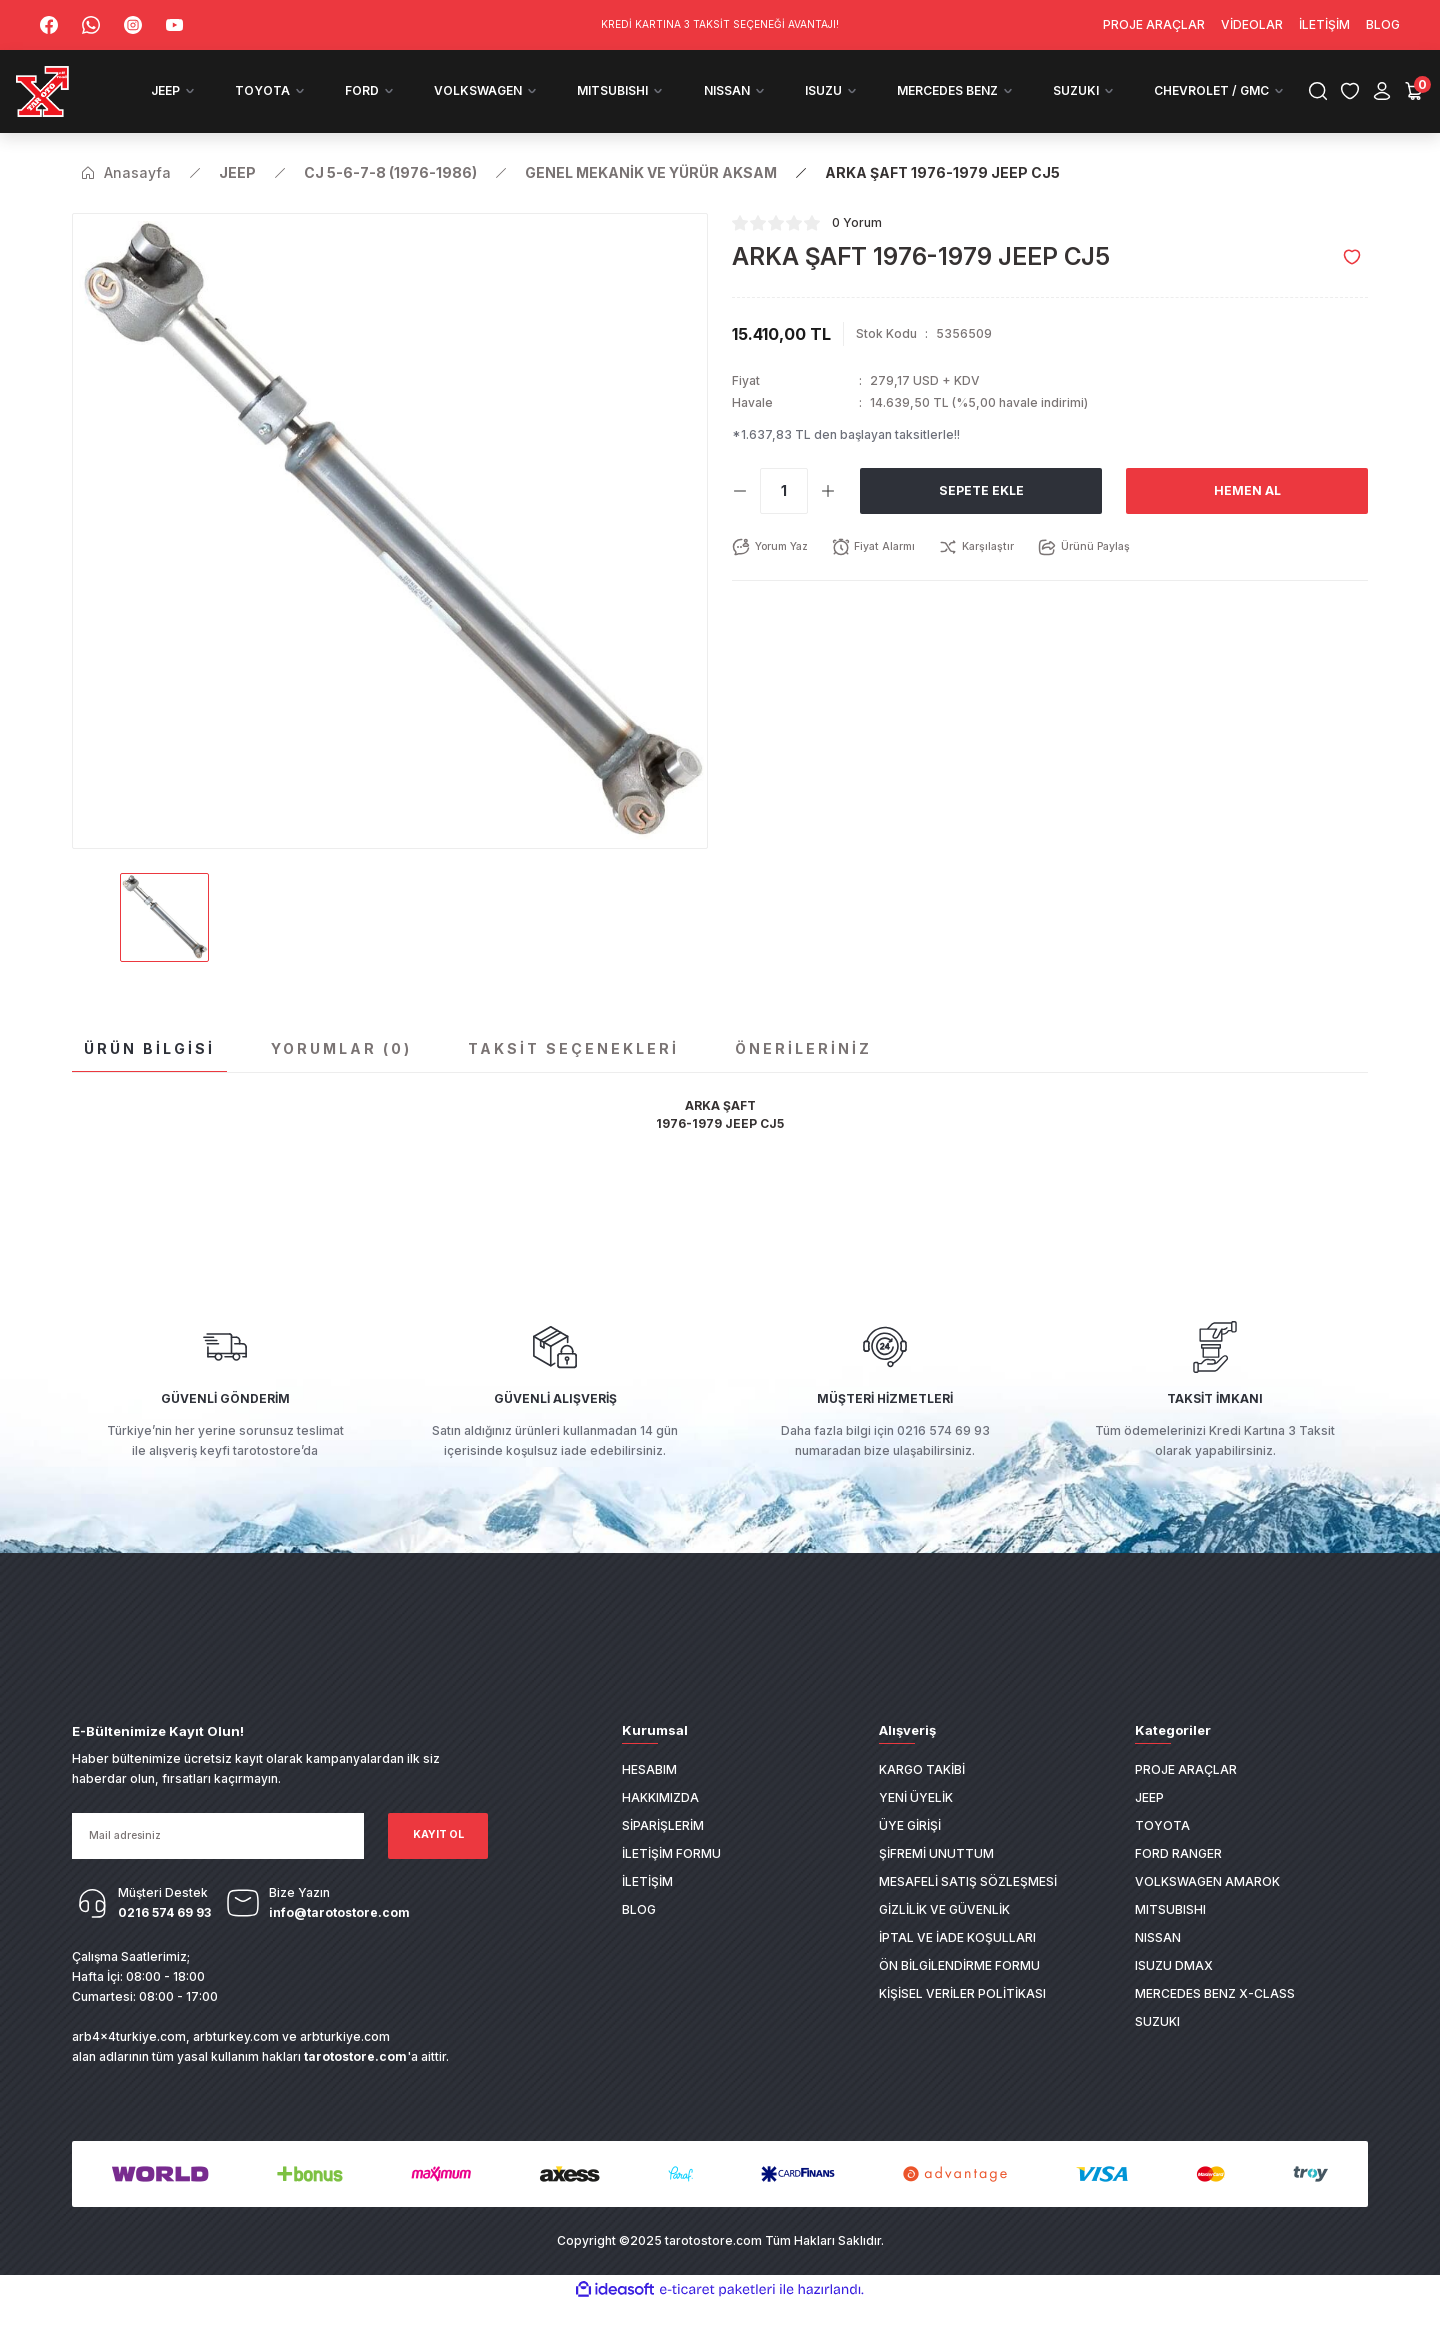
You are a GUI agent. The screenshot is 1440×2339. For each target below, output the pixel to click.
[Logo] (85, 109)
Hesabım (649, 1805)
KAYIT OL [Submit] (438, 1870)
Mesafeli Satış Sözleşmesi (968, 1917)
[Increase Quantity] (828, 526)
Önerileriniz (803, 1083)
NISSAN (1158, 1973)
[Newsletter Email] (218, 1871)
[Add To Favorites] (1352, 292)
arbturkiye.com (345, 2071)
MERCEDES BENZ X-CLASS (1215, 2029)
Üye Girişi (910, 1861)
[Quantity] (784, 526)
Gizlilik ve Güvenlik (944, 1945)
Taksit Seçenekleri (573, 1083)
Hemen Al (1247, 525)
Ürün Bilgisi (149, 1083)
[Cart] (1390, 109)
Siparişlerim (663, 1861)
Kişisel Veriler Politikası (962, 2029)
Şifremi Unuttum (936, 1889)
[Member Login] (1358, 109)
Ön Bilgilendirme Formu (959, 2001)
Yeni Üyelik (916, 1833)
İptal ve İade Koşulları (957, 1973)
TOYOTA (1162, 1861)
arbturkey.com (236, 2071)
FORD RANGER (1178, 1889)
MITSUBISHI (1170, 1945)
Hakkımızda (660, 1833)
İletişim (647, 1917)
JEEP (1149, 1833)
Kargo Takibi (922, 1805)
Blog (639, 1945)
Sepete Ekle (981, 525)
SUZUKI (1157, 2057)
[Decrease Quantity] (740, 526)
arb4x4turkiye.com (129, 2071)
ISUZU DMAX (1174, 2001)
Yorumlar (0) (341, 1083)
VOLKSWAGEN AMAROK (1207, 1917)
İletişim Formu (671, 1889)
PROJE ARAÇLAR (1186, 1805)
